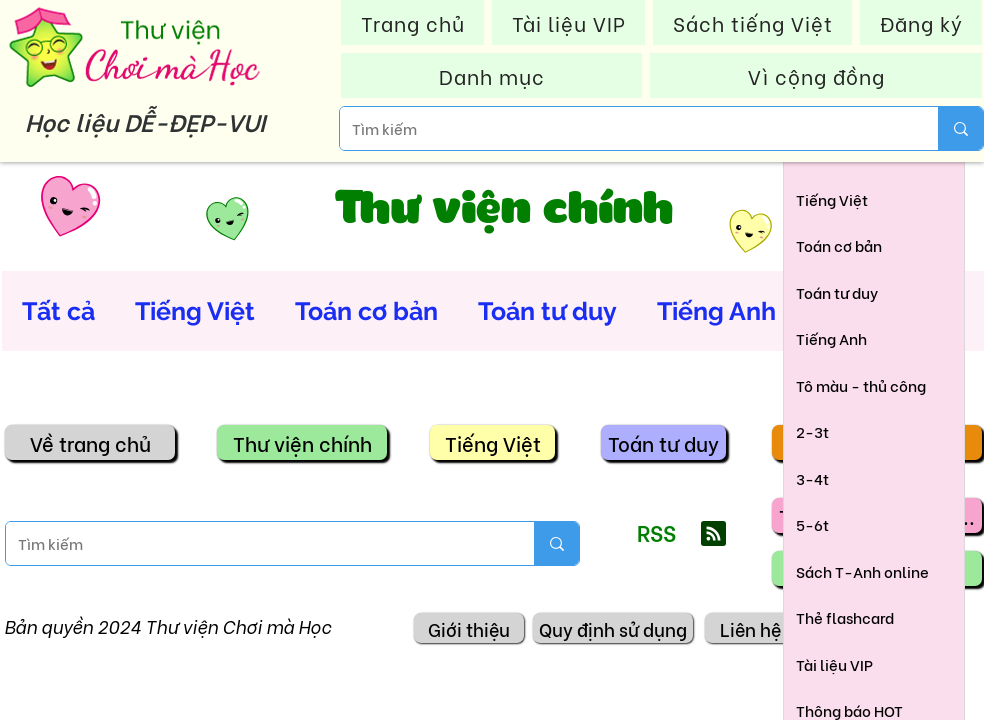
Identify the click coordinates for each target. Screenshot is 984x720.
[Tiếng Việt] (492, 442)
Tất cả (58, 311)
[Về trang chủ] (90, 442)
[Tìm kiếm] (624, 128)
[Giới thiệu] (469, 628)
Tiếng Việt (195, 311)
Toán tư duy (547, 311)
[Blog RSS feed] (713, 534)
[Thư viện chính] (302, 442)
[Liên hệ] (750, 628)
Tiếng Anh (716, 311)
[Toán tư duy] (663, 442)
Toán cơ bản (366, 311)
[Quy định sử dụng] (613, 628)
